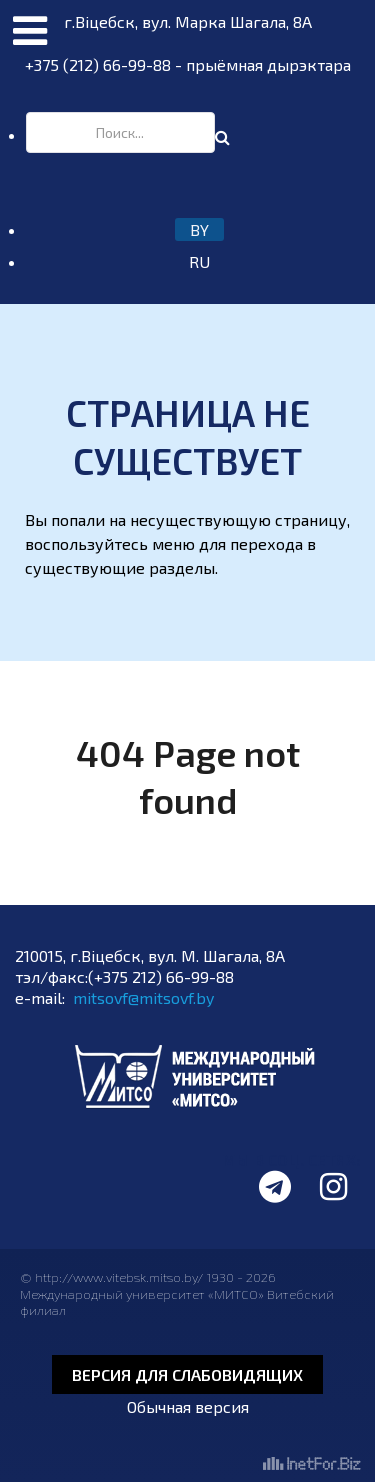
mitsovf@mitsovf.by (143, 997)
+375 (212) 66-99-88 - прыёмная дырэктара (188, 64)
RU (199, 261)
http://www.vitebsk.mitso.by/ (120, 1277)
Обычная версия (188, 1406)
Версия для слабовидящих (187, 1374)
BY (199, 229)
